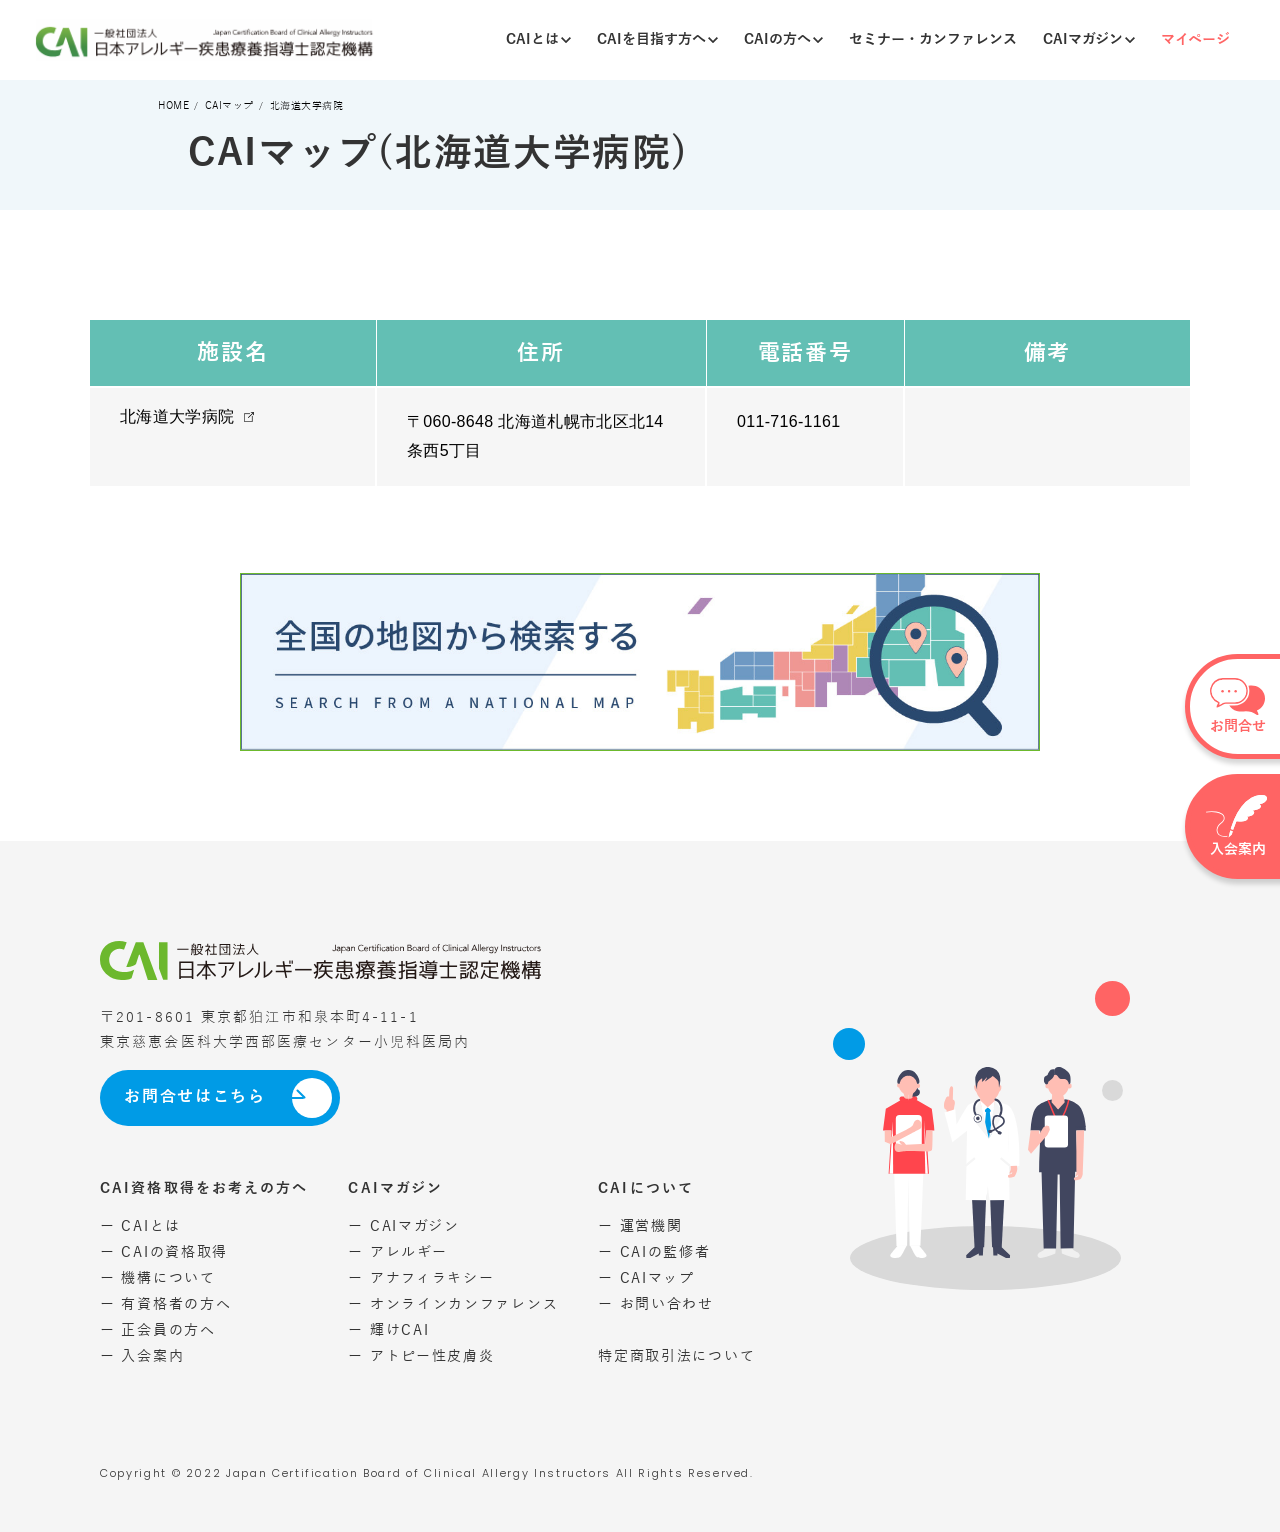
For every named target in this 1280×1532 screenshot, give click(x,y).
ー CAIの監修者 (654, 1252)
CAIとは (538, 39)
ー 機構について (158, 1278)
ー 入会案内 (142, 1356)
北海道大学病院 (177, 416)
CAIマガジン (1089, 39)
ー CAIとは (140, 1226)
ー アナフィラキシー (421, 1278)
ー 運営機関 (640, 1226)
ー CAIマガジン (403, 1226)
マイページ (1195, 39)
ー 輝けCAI (388, 1330)
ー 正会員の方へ (158, 1330)
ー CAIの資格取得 (164, 1252)
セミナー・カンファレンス (933, 39)
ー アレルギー (397, 1252)
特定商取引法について (676, 1356)
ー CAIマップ (646, 1278)
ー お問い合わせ (656, 1304)
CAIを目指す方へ (657, 39)
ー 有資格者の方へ (165, 1304)
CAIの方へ (783, 39)
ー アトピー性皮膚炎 (421, 1356)
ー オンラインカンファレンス (453, 1304)
